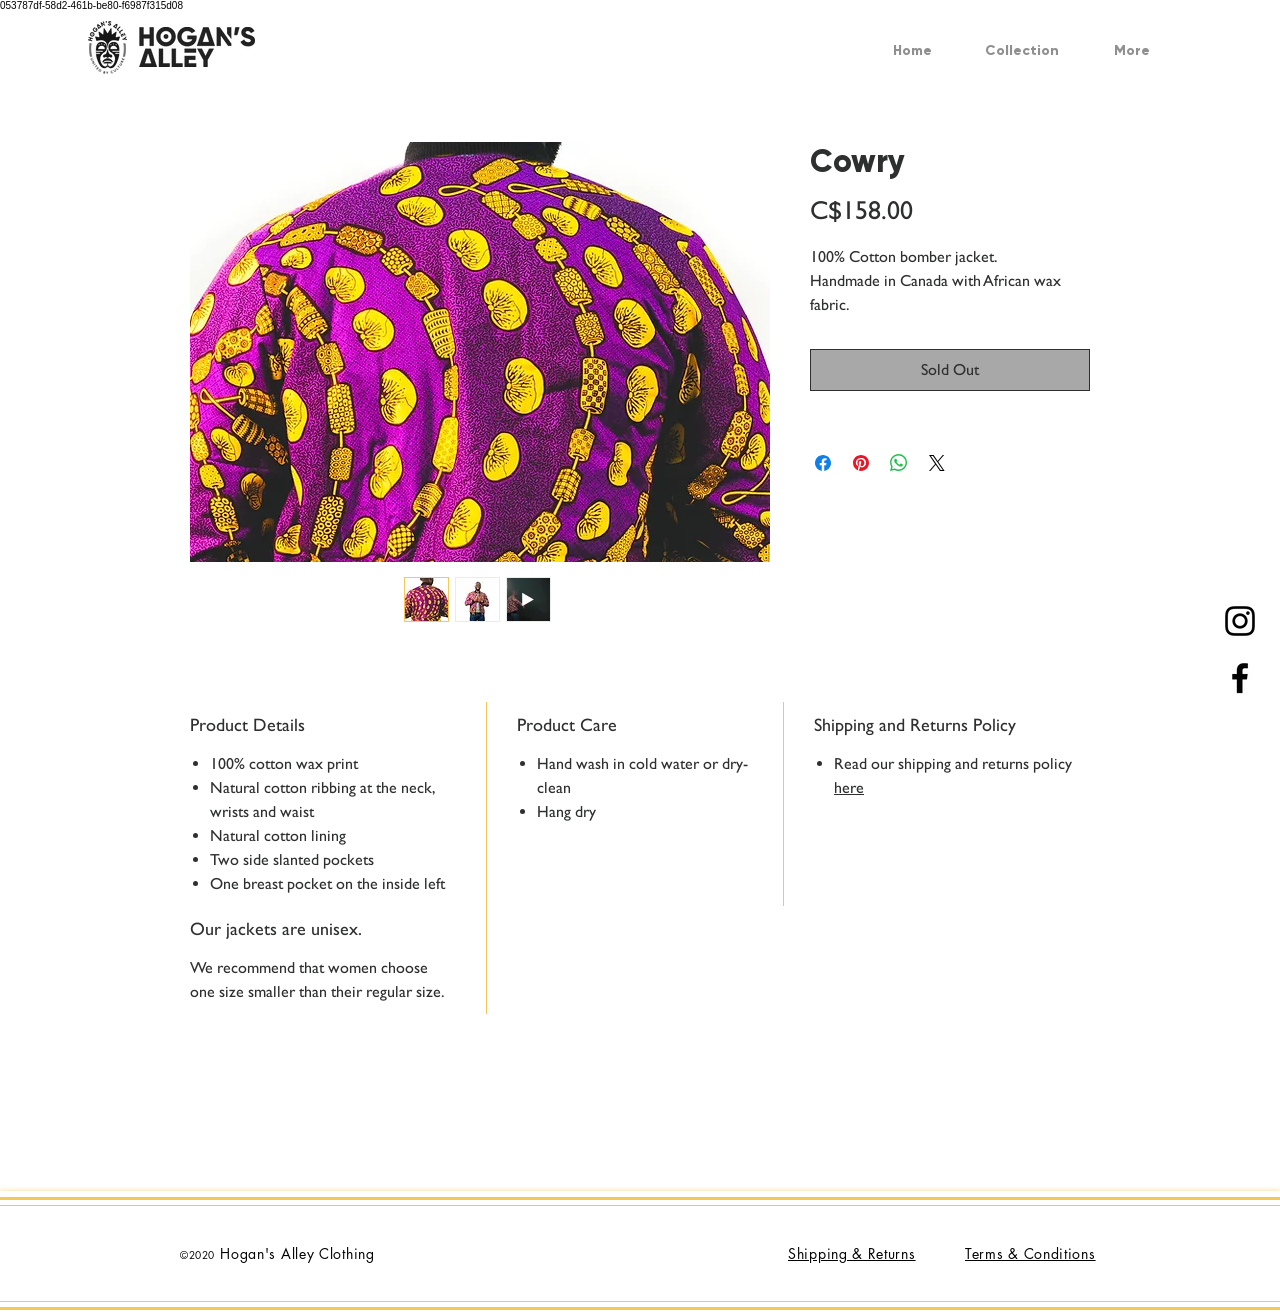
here (849, 787)
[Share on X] (937, 463)
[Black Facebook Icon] (1240, 678)
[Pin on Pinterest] (861, 463)
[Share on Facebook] (823, 463)
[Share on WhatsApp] (899, 463)
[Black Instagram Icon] (1240, 621)
